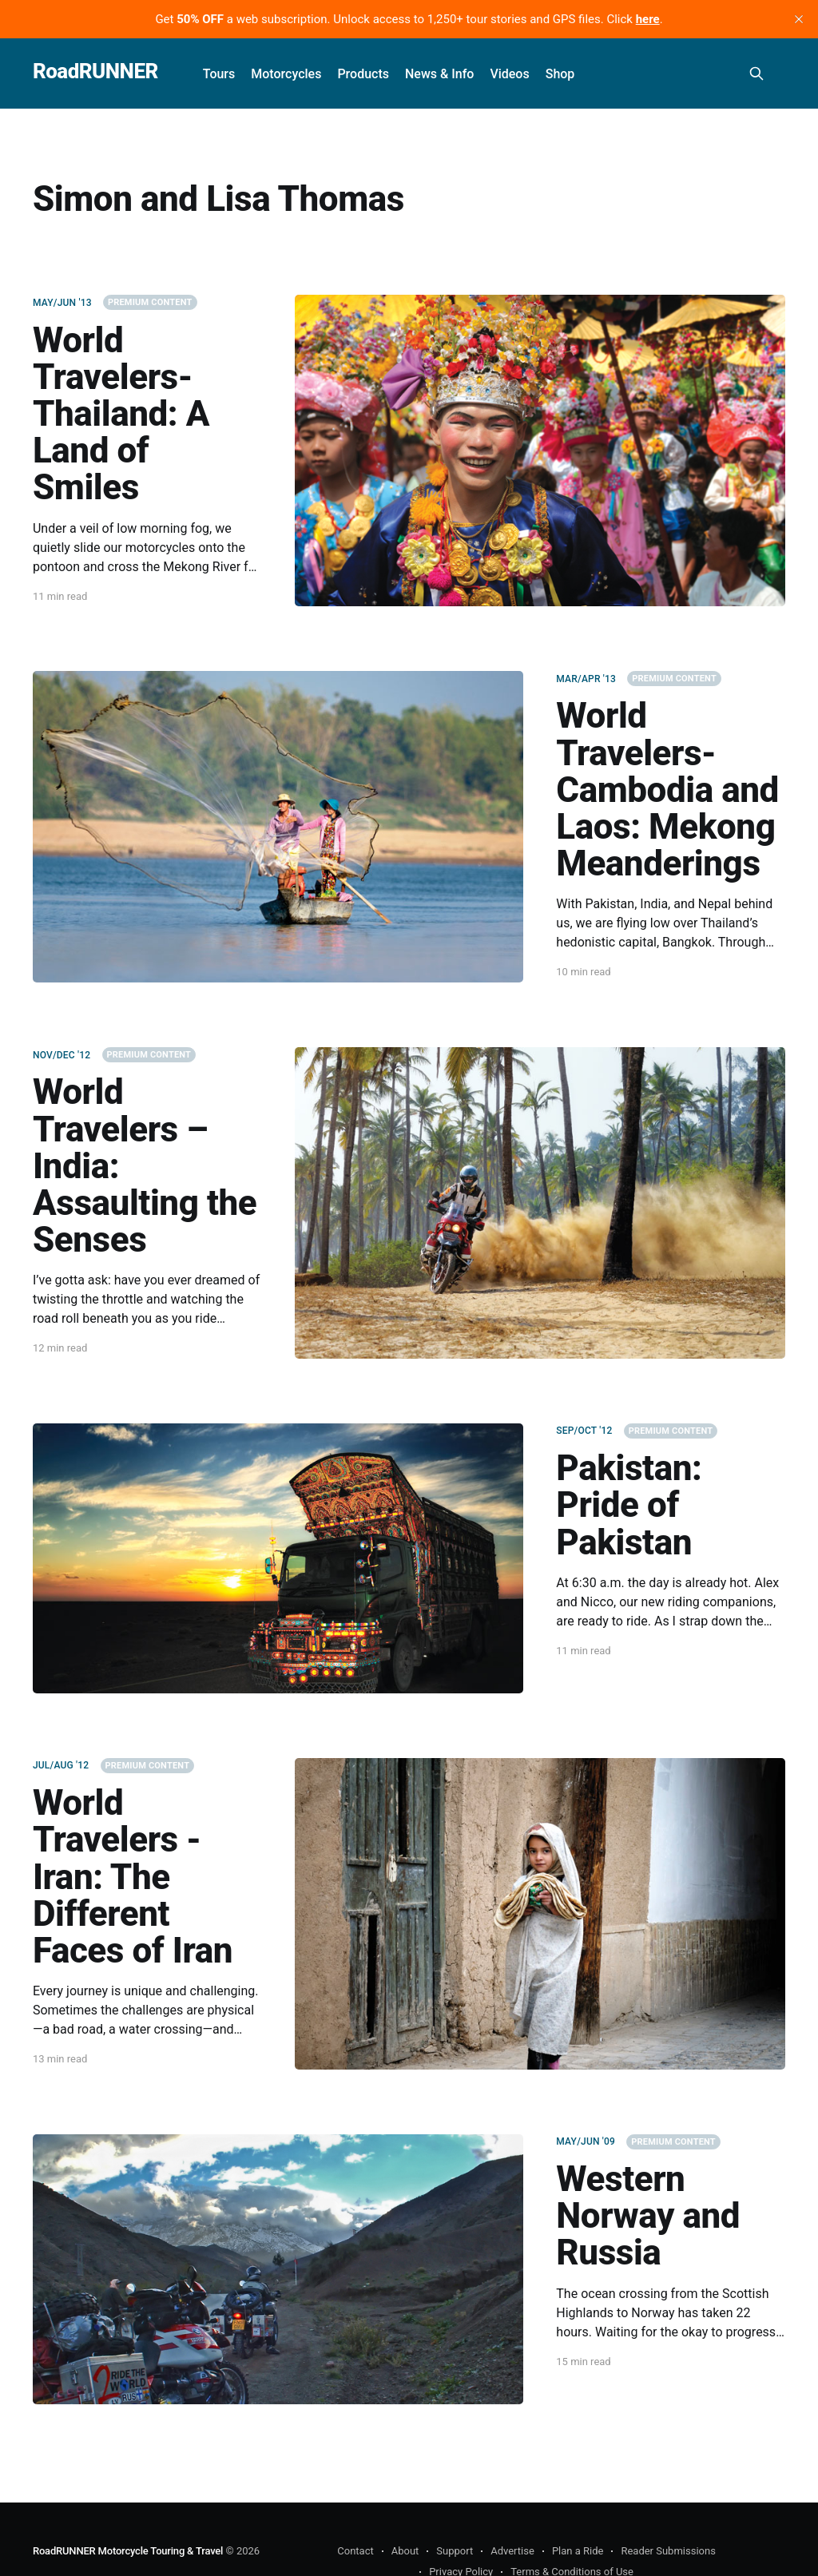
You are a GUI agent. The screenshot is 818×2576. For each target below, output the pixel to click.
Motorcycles (286, 73)
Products (363, 73)
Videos (509, 73)
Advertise (512, 2551)
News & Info (439, 73)
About (405, 2551)
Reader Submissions (668, 2551)
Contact (355, 2551)
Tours (219, 73)
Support (454, 2551)
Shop (560, 73)
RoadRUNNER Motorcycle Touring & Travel (128, 2551)
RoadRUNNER (95, 71)
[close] (799, 19)
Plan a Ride (578, 2551)
